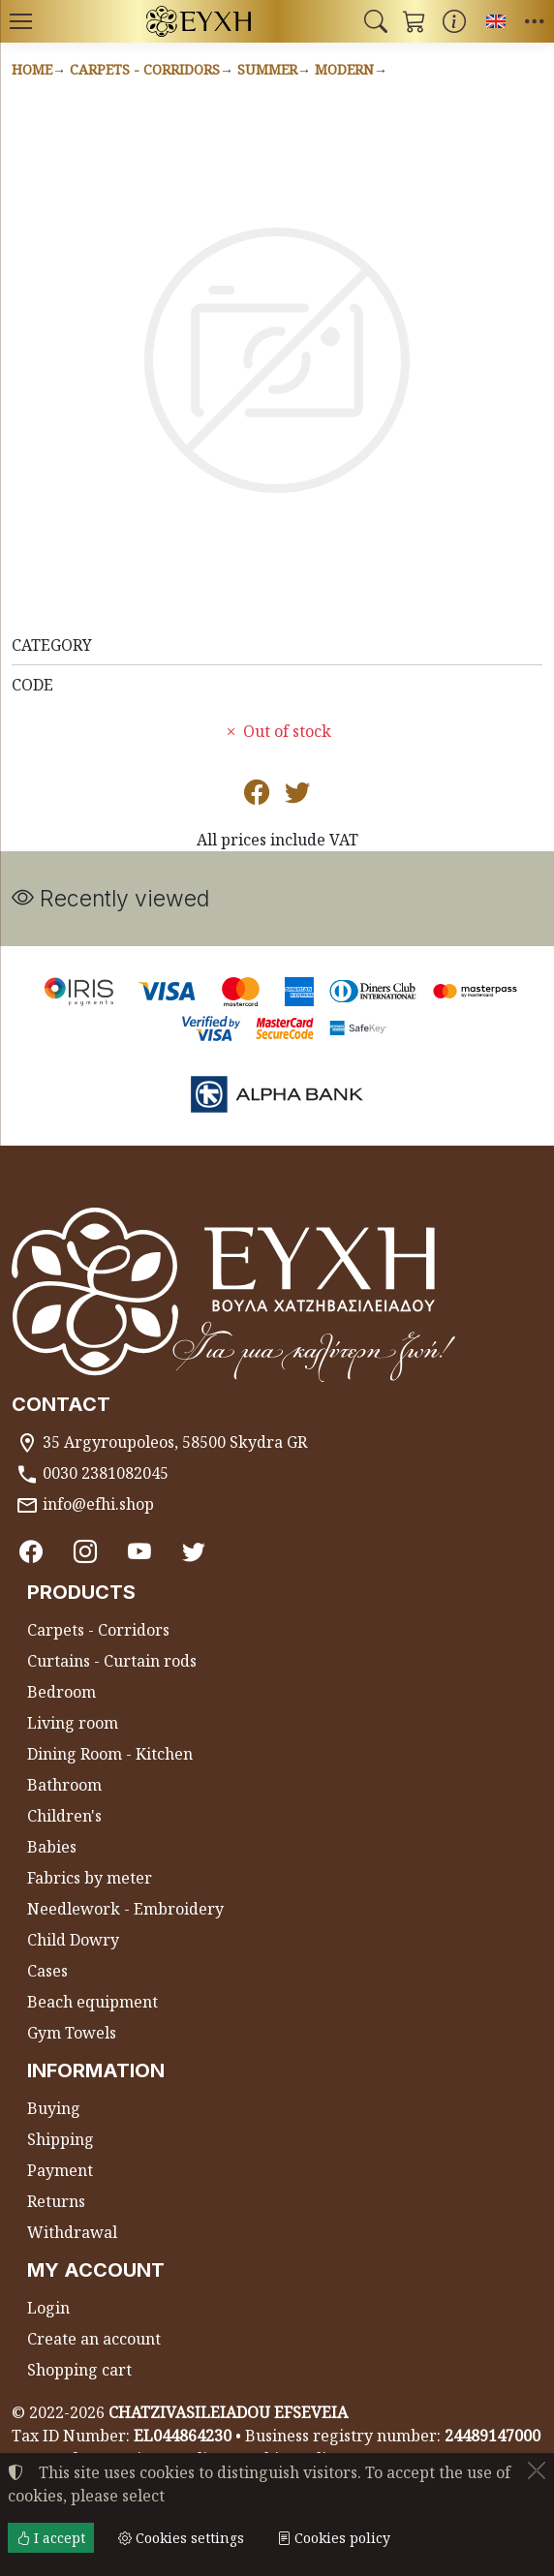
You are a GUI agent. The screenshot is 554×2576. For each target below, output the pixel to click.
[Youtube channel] (139, 1552)
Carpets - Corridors (145, 69)
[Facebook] (31, 1552)
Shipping (60, 2139)
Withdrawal (72, 2232)
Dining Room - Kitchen (110, 1753)
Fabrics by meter (89, 1877)
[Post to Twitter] (297, 796)
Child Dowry (73, 1939)
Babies (52, 1846)
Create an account (94, 2338)
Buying (53, 2108)
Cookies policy (333, 2538)
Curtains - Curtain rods (112, 1660)
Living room (72, 1722)
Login (48, 2307)
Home (32, 69)
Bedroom (61, 1691)
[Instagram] (85, 1552)
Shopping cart (79, 2369)
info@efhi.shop (98, 1504)
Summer (267, 69)
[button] (375, 21)
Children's (64, 1815)
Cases (47, 1970)
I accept (50, 2538)
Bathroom (64, 1784)
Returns (56, 2201)
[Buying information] (454, 21)
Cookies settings (181, 2538)
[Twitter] (193, 1552)
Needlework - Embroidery (125, 1908)
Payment (60, 2170)
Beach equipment (92, 2001)
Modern (344, 69)
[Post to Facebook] (256, 796)
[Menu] (20, 21)
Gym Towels (71, 2032)
